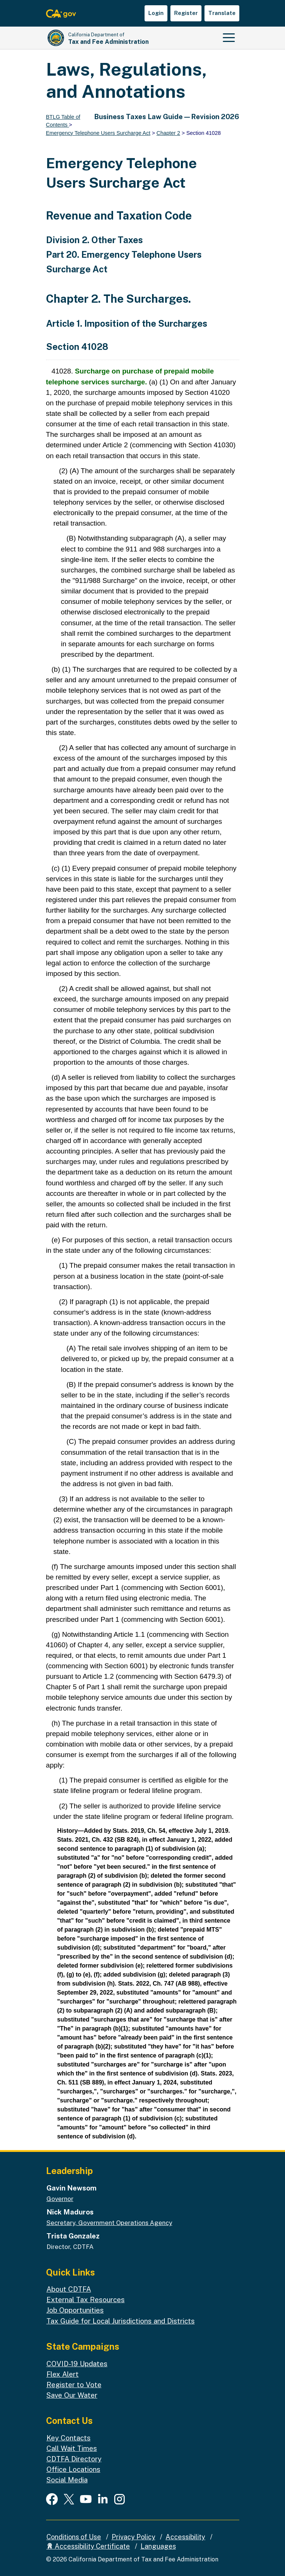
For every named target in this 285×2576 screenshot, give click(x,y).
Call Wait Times (71, 2448)
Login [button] (156, 13)
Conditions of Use (73, 2537)
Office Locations (73, 2469)
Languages (158, 2546)
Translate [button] (222, 13)
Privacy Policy (133, 2537)
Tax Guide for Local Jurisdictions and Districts (120, 2321)
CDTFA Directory (73, 2459)
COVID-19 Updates (76, 2363)
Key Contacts (68, 2438)
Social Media (67, 2480)
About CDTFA (68, 2289)
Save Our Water (71, 2395)
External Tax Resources (85, 2299)
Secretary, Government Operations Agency (109, 2222)
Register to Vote (73, 2384)
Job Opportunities (75, 2310)
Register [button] (186, 13)
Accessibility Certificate (88, 2546)
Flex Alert (62, 2374)
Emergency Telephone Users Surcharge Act (98, 133)
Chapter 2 (168, 133)
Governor (59, 2198)
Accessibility (185, 2537)
